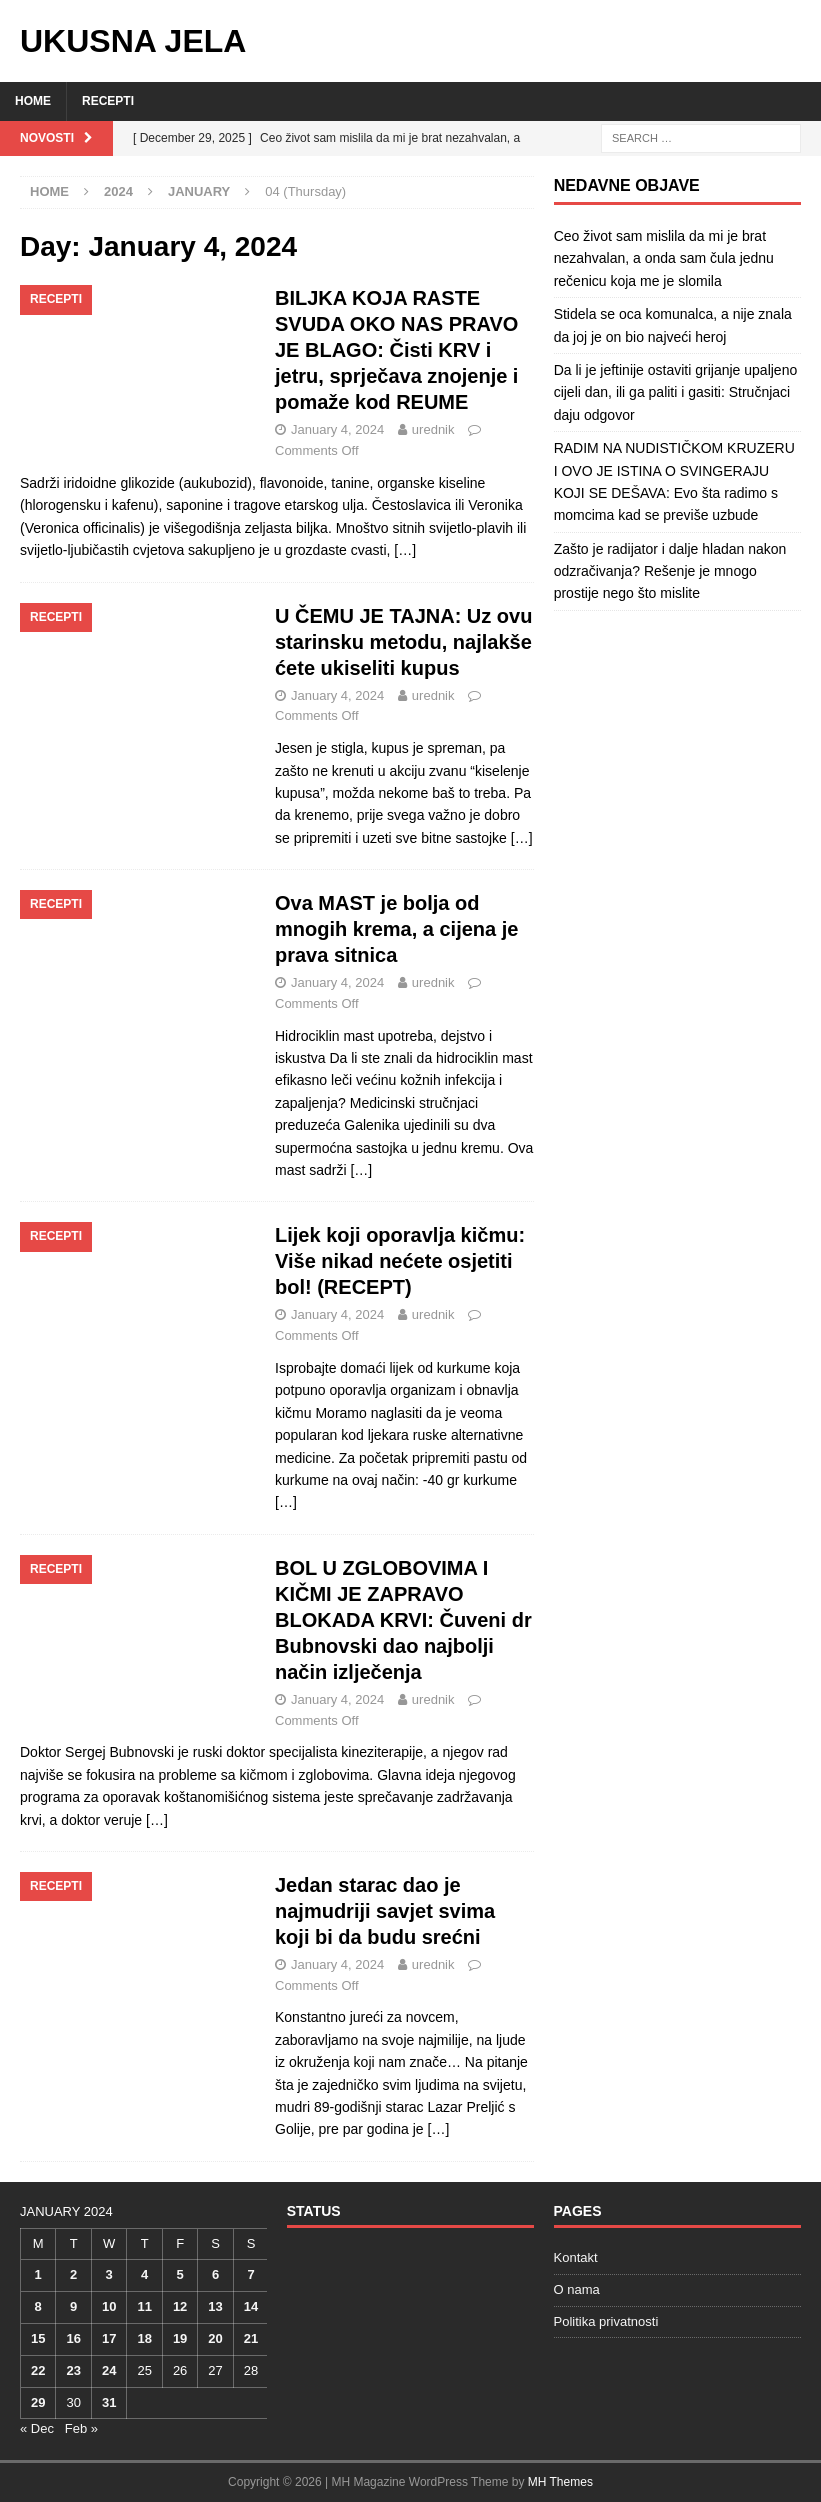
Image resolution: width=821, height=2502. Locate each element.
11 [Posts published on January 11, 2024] (144, 2306)
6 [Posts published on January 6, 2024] (215, 2274)
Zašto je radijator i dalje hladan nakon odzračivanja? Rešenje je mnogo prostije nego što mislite (670, 571)
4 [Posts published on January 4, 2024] (144, 2274)
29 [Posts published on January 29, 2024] (38, 2402)
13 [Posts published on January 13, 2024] (215, 2306)
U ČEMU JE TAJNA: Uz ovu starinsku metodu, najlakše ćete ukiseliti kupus (403, 642)
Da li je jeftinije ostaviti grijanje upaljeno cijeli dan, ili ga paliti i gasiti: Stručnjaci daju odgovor (676, 392)
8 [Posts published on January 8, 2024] (38, 2306)
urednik (433, 429)
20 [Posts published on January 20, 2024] (215, 2338)
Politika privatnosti (606, 2321)
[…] (405, 550)
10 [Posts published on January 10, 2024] (109, 2306)
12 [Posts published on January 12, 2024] (180, 2306)
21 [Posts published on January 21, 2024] (251, 2338)
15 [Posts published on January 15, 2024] (38, 2338)
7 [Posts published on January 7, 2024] (250, 2274)
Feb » (81, 2428)
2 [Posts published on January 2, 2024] (73, 2274)
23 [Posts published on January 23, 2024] (73, 2370)
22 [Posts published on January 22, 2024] (38, 2370)
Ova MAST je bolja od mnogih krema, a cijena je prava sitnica (396, 929)
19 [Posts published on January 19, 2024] (180, 2338)
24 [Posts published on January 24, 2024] (109, 2370)
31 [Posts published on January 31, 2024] (109, 2402)
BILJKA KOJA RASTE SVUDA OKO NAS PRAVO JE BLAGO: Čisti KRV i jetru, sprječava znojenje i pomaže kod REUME (396, 350)
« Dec (37, 2428)
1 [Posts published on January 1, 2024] (38, 2274)
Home (33, 101)
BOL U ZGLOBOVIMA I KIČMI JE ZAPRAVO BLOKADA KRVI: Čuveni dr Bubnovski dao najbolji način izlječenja (403, 1620)
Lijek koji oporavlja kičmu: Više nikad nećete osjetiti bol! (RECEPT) (400, 1261)
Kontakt (576, 2257)
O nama (577, 2289)
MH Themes (560, 2482)
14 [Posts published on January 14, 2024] (251, 2306)
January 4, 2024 (337, 429)
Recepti (108, 101)
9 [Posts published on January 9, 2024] (73, 2306)
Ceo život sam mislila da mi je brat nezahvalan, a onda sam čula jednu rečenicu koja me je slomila (664, 258)
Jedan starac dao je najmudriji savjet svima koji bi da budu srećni (385, 1911)
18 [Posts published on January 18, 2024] (144, 2338)
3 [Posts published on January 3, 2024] (109, 2274)
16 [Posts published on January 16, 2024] (73, 2338)
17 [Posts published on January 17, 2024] (109, 2338)
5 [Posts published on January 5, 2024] (179, 2274)
